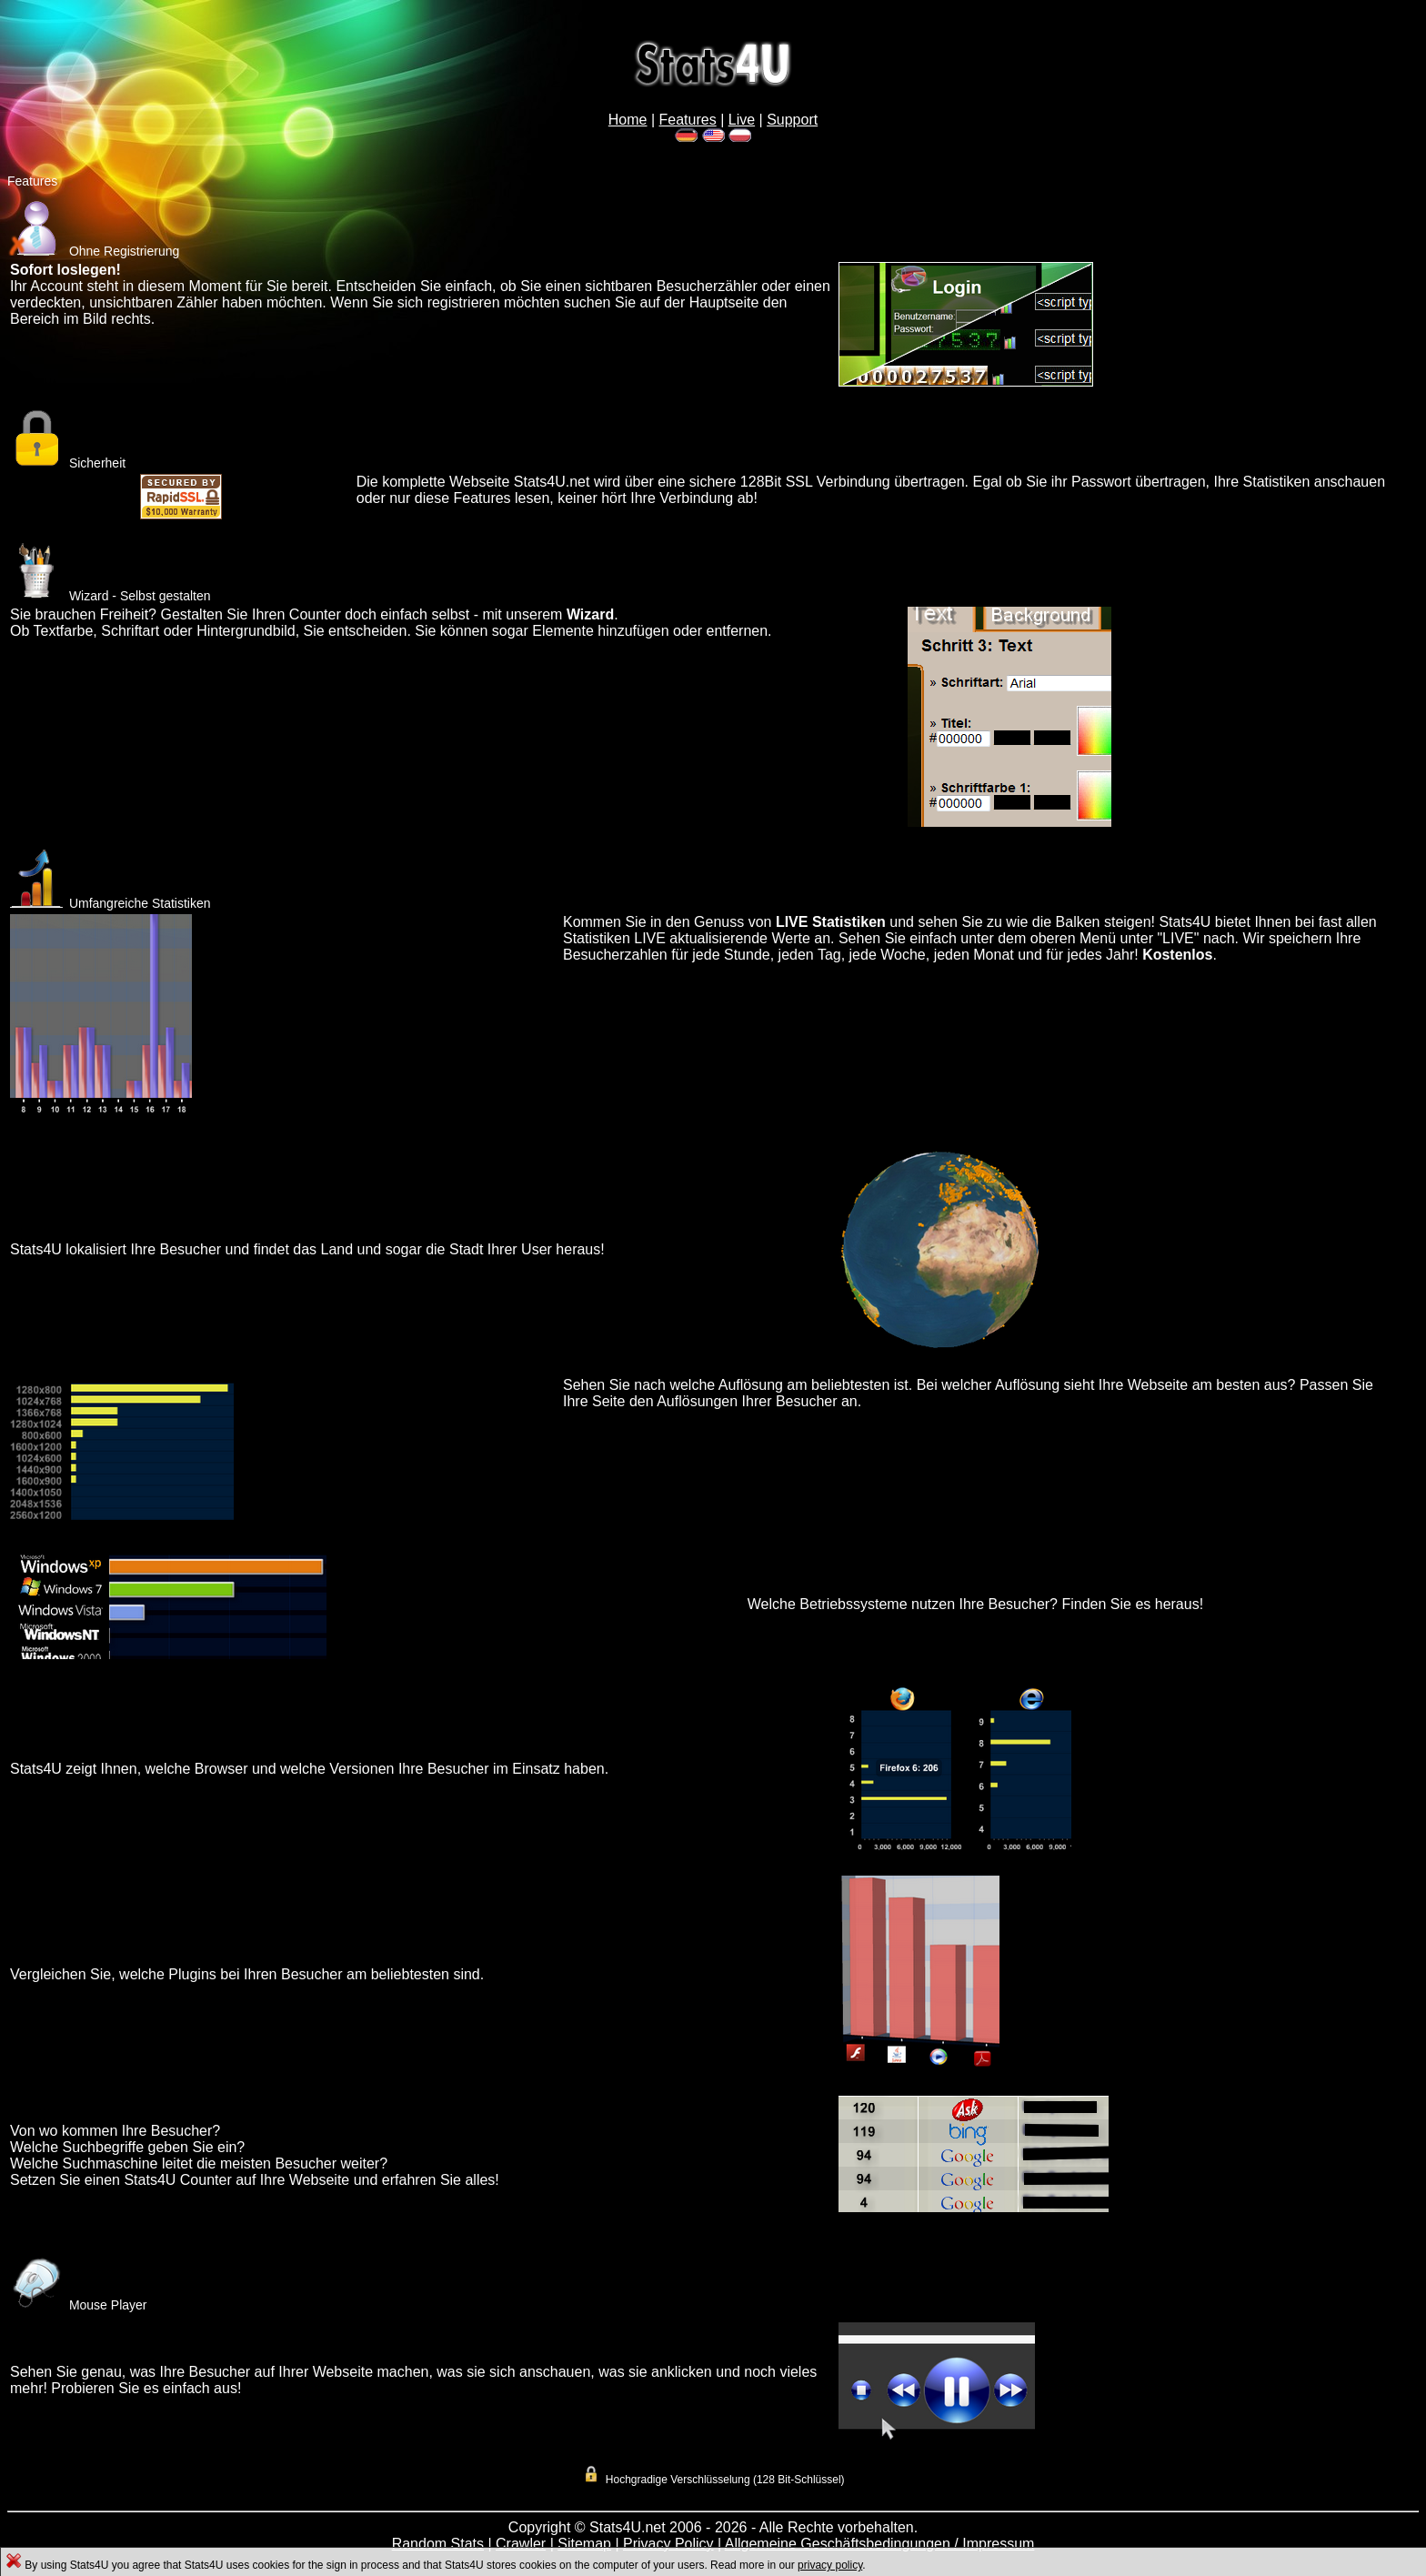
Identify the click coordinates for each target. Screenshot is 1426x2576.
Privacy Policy (668, 2543)
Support (792, 119)
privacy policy (830, 2565)
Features (688, 119)
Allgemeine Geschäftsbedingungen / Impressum (880, 2543)
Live (741, 119)
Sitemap (584, 2543)
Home (628, 119)
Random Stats (438, 2543)
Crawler (521, 2543)
